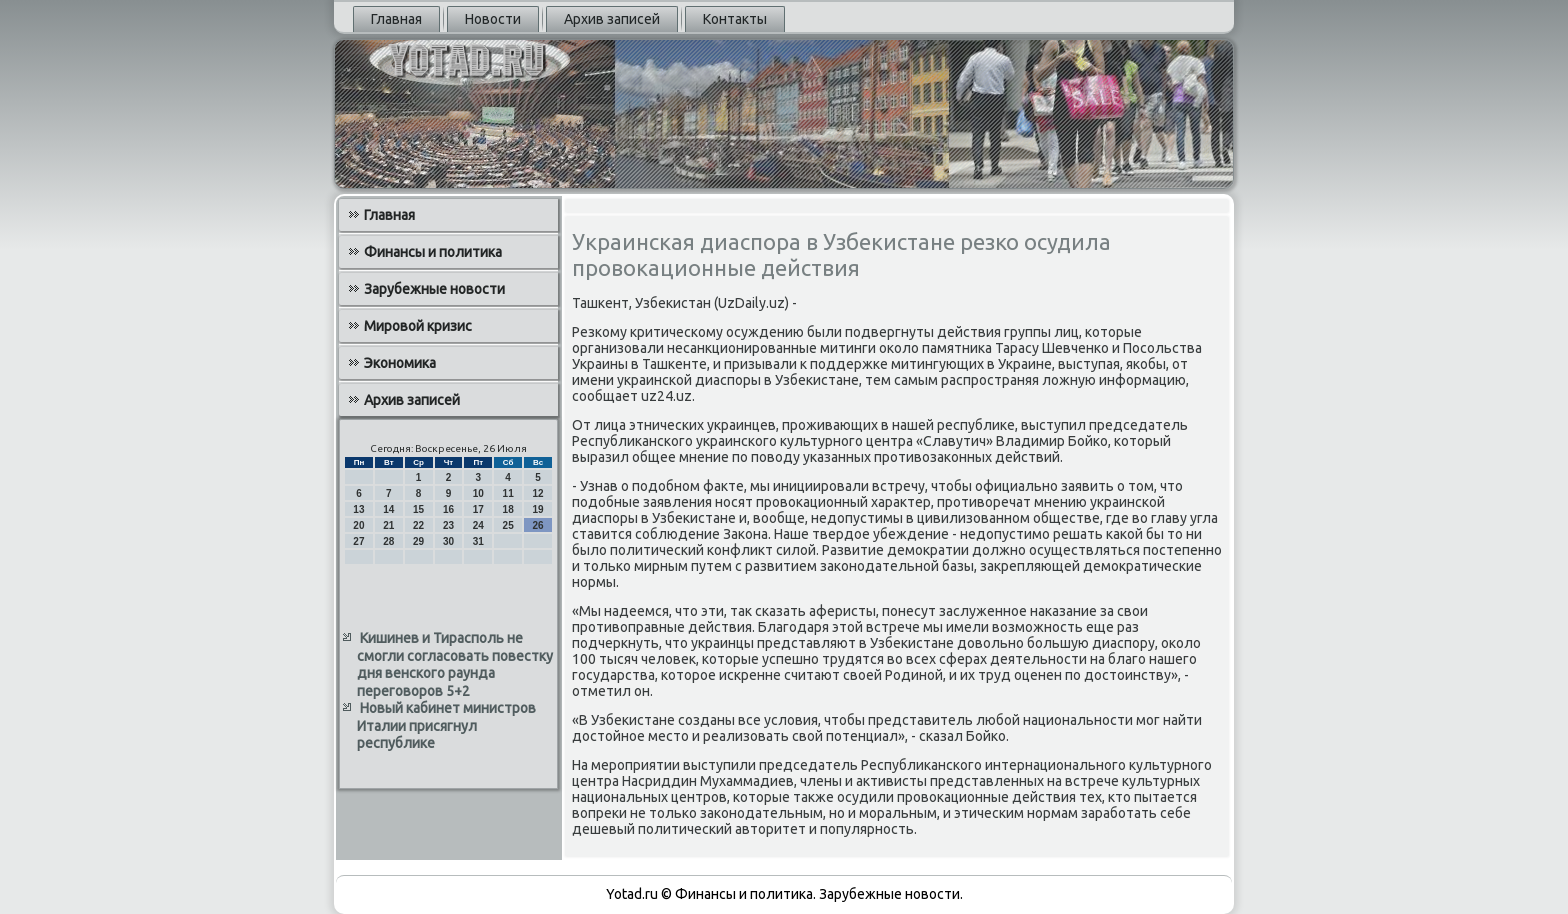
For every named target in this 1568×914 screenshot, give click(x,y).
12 (537, 493)
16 (448, 509)
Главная (396, 19)
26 (537, 525)
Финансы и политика (433, 252)
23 (448, 525)
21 (388, 525)
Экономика (400, 363)
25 (508, 525)
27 (358, 541)
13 (358, 509)
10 (478, 493)
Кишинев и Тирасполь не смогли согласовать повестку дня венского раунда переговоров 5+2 (455, 664)
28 (388, 541)
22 (418, 525)
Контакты (735, 19)
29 (418, 541)
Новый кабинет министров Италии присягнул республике (446, 725)
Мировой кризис (418, 326)
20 (358, 525)
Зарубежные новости (434, 289)
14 (388, 509)
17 (478, 509)
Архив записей (612, 19)
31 (478, 541)
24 (478, 525)
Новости (493, 19)
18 (508, 509)
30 (448, 541)
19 (537, 509)
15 (418, 509)
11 (508, 493)
